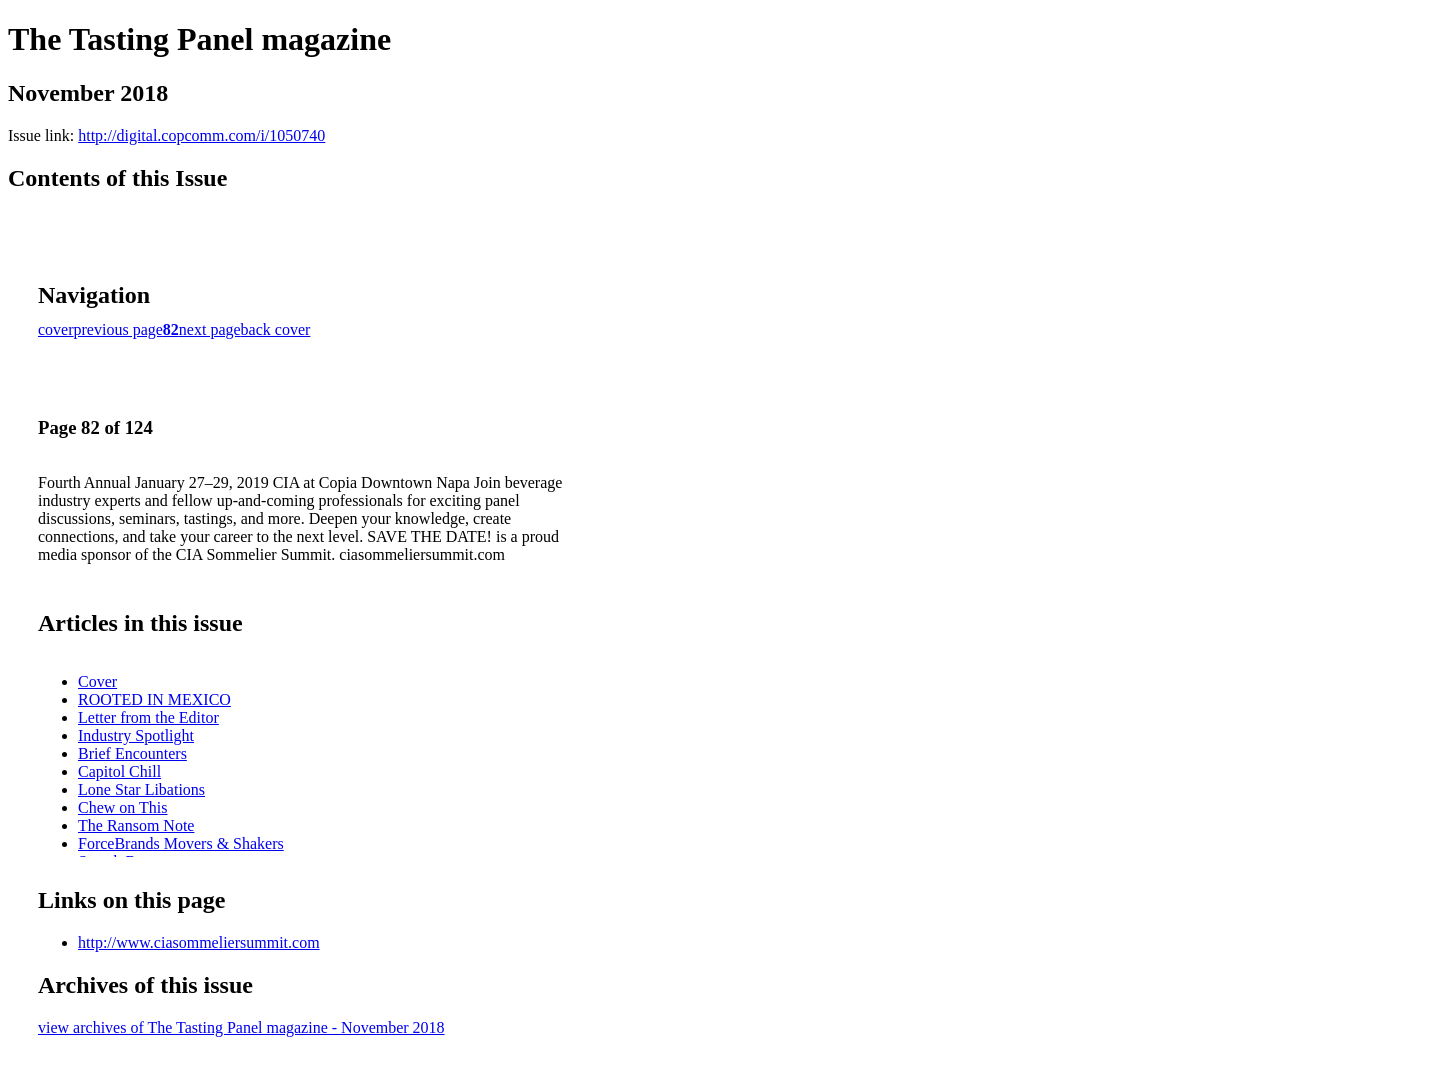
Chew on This (122, 807)
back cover (276, 329)
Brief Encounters (132, 753)
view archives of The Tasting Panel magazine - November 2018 (241, 1027)
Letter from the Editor (148, 717)
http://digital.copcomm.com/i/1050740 (201, 135)
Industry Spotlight (136, 735)
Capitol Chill (119, 771)
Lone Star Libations (141, 789)
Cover (97, 681)
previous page (118, 329)
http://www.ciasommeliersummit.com (199, 942)
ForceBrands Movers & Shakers (181, 843)
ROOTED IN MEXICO (154, 699)
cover (56, 329)
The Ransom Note (136, 825)
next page (210, 329)
